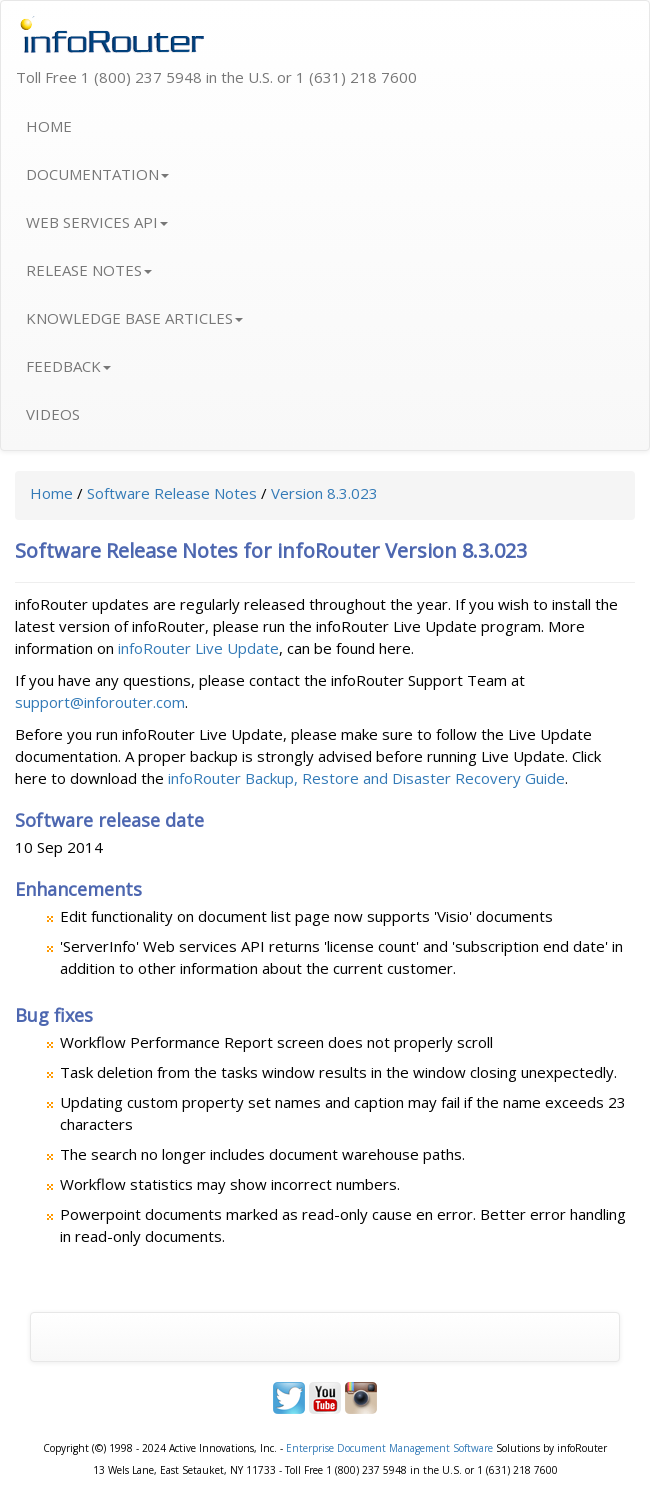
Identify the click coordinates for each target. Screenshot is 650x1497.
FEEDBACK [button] (68, 366)
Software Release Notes (172, 493)
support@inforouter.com (100, 702)
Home (51, 493)
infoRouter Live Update (198, 648)
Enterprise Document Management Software (389, 1448)
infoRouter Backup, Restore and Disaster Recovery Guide (366, 778)
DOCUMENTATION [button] (97, 174)
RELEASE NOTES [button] (89, 270)
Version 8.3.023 (324, 493)
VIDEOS (53, 414)
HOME (49, 126)
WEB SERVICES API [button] (97, 222)
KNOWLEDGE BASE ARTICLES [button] (134, 318)
